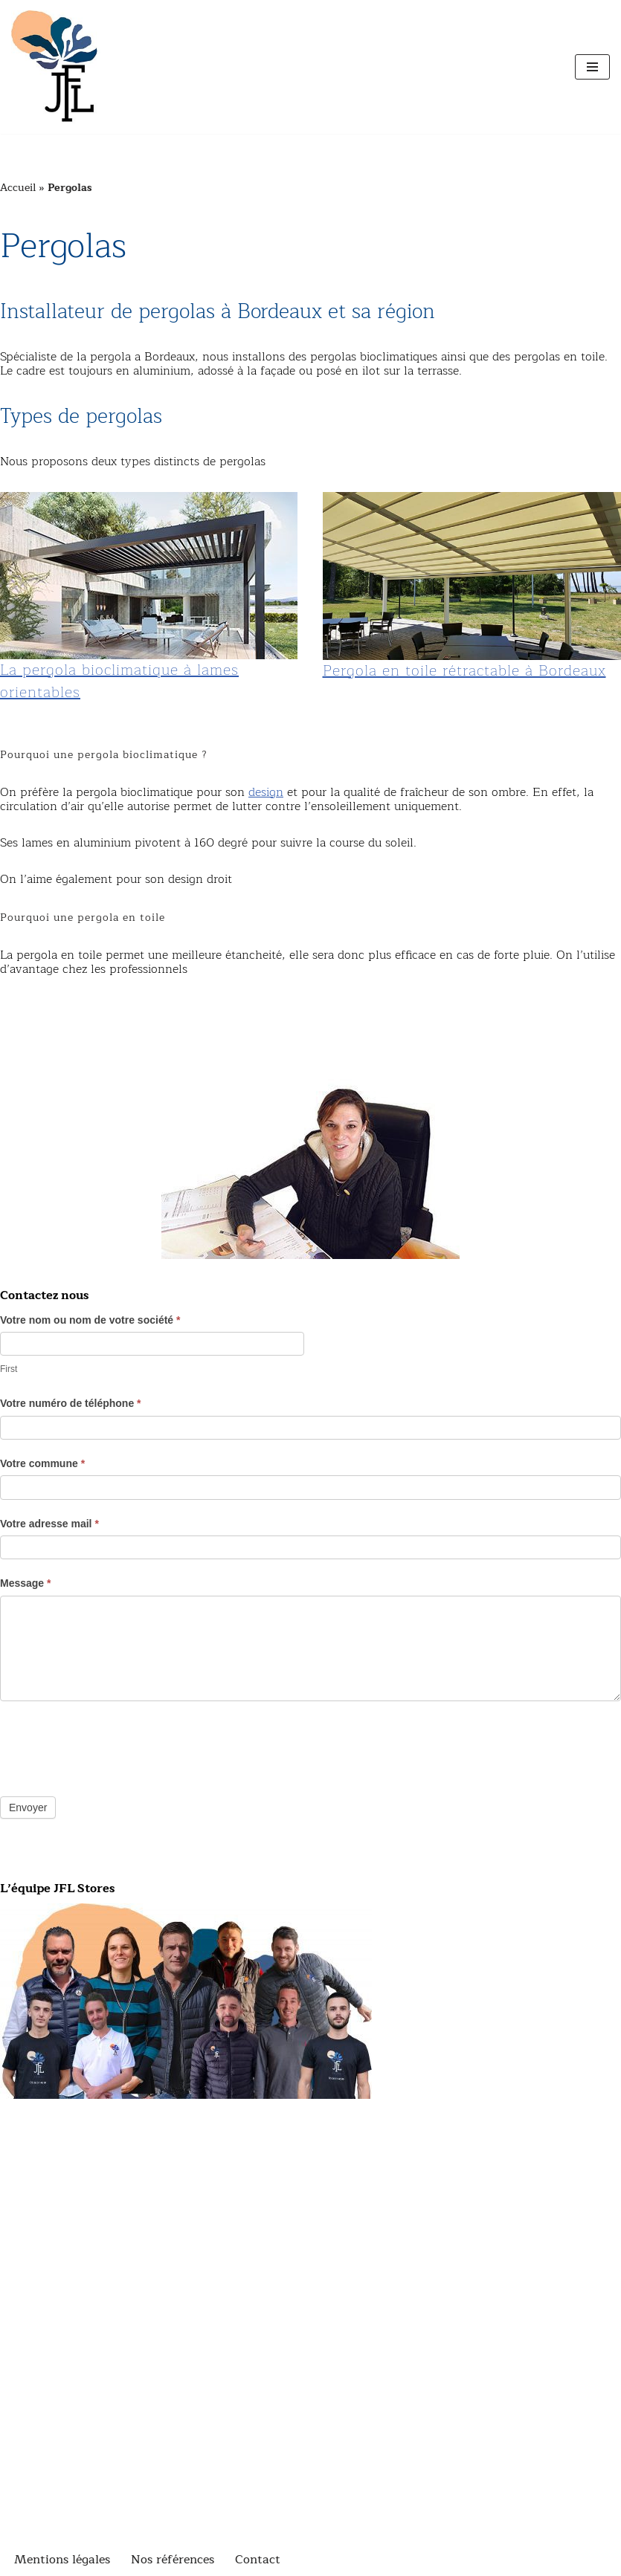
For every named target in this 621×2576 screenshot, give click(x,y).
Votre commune (42, 1463)
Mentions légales (62, 2559)
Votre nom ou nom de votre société (90, 1320)
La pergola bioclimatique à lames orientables (119, 681)
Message (25, 1583)
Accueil (18, 187)
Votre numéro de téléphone (70, 1403)
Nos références (172, 2559)
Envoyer (28, 1807)
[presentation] (113, 1745)
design (265, 792)
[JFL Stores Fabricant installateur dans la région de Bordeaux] (55, 66)
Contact (257, 2559)
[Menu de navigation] (592, 67)
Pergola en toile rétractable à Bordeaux (464, 670)
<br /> (310, 2481)
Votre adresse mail (49, 1524)
